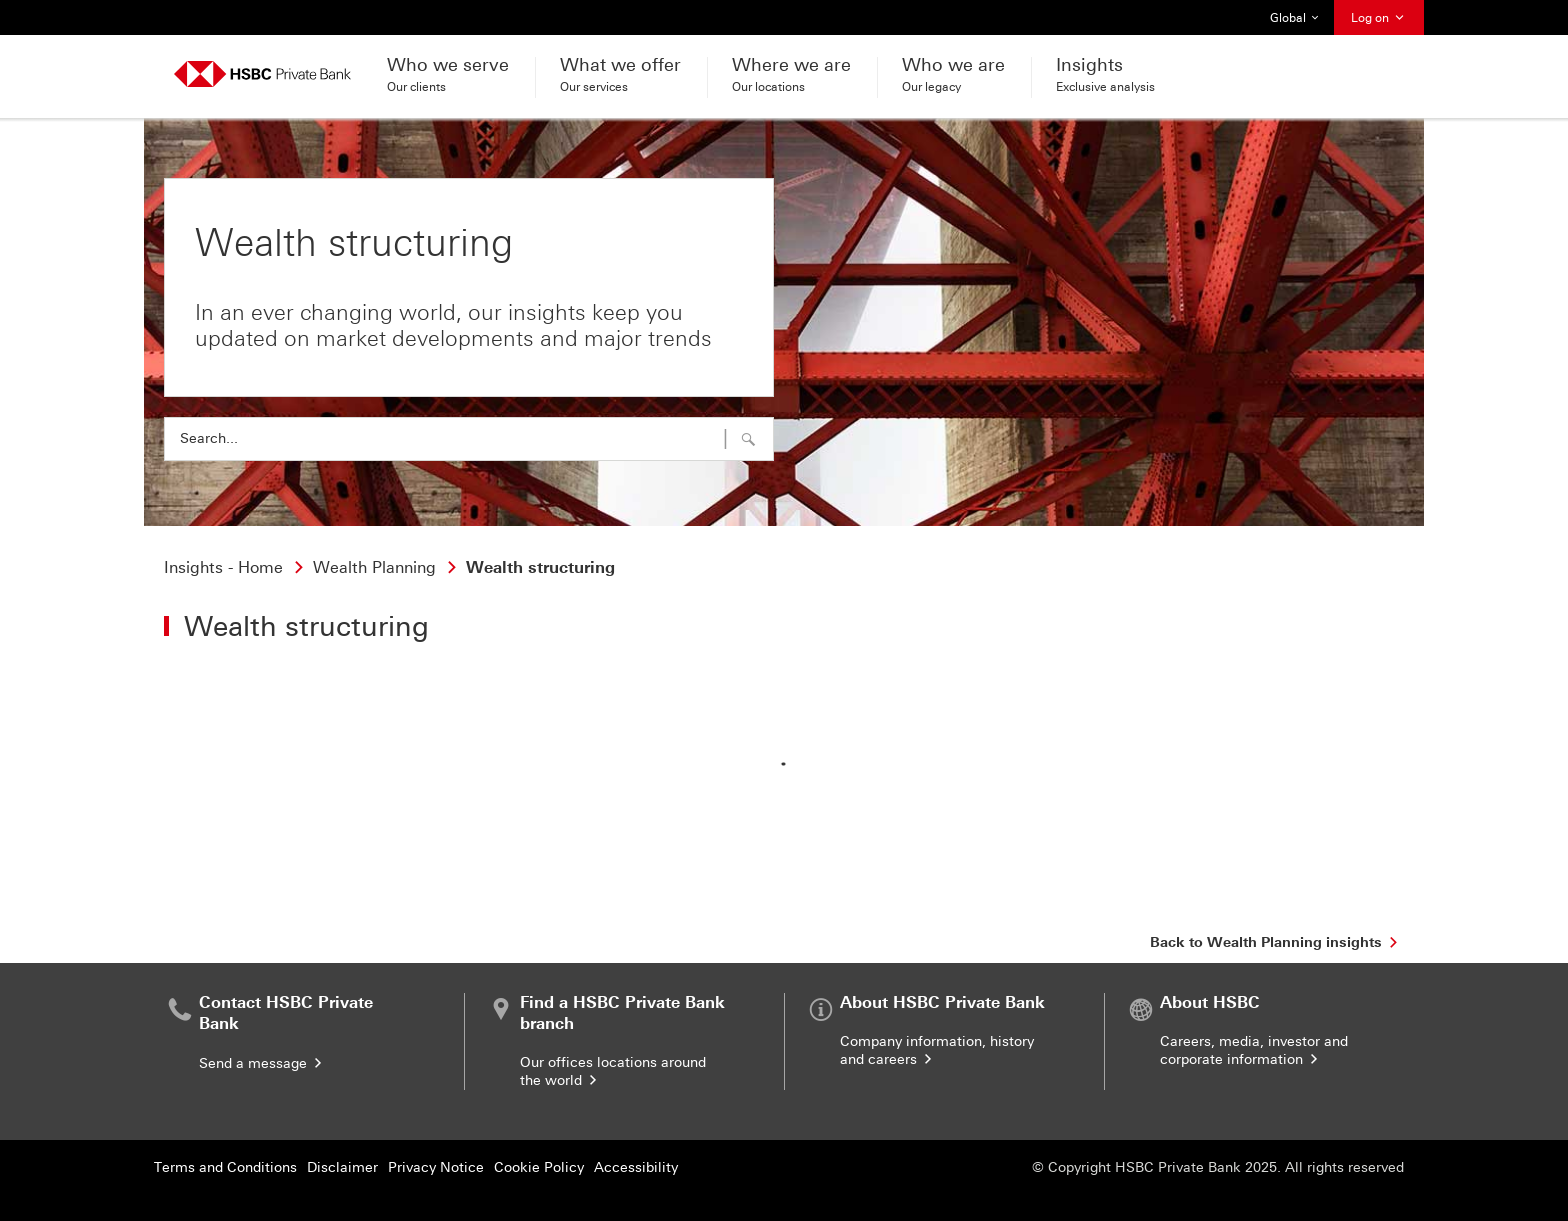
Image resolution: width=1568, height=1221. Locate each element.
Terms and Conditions (225, 1167)
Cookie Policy (539, 1167)
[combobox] (469, 439)
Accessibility (636, 1167)
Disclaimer (342, 1167)
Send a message (262, 1063)
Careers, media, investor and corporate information (1254, 1050)
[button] (748, 439)
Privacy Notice (436, 1167)
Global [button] (1295, 18)
